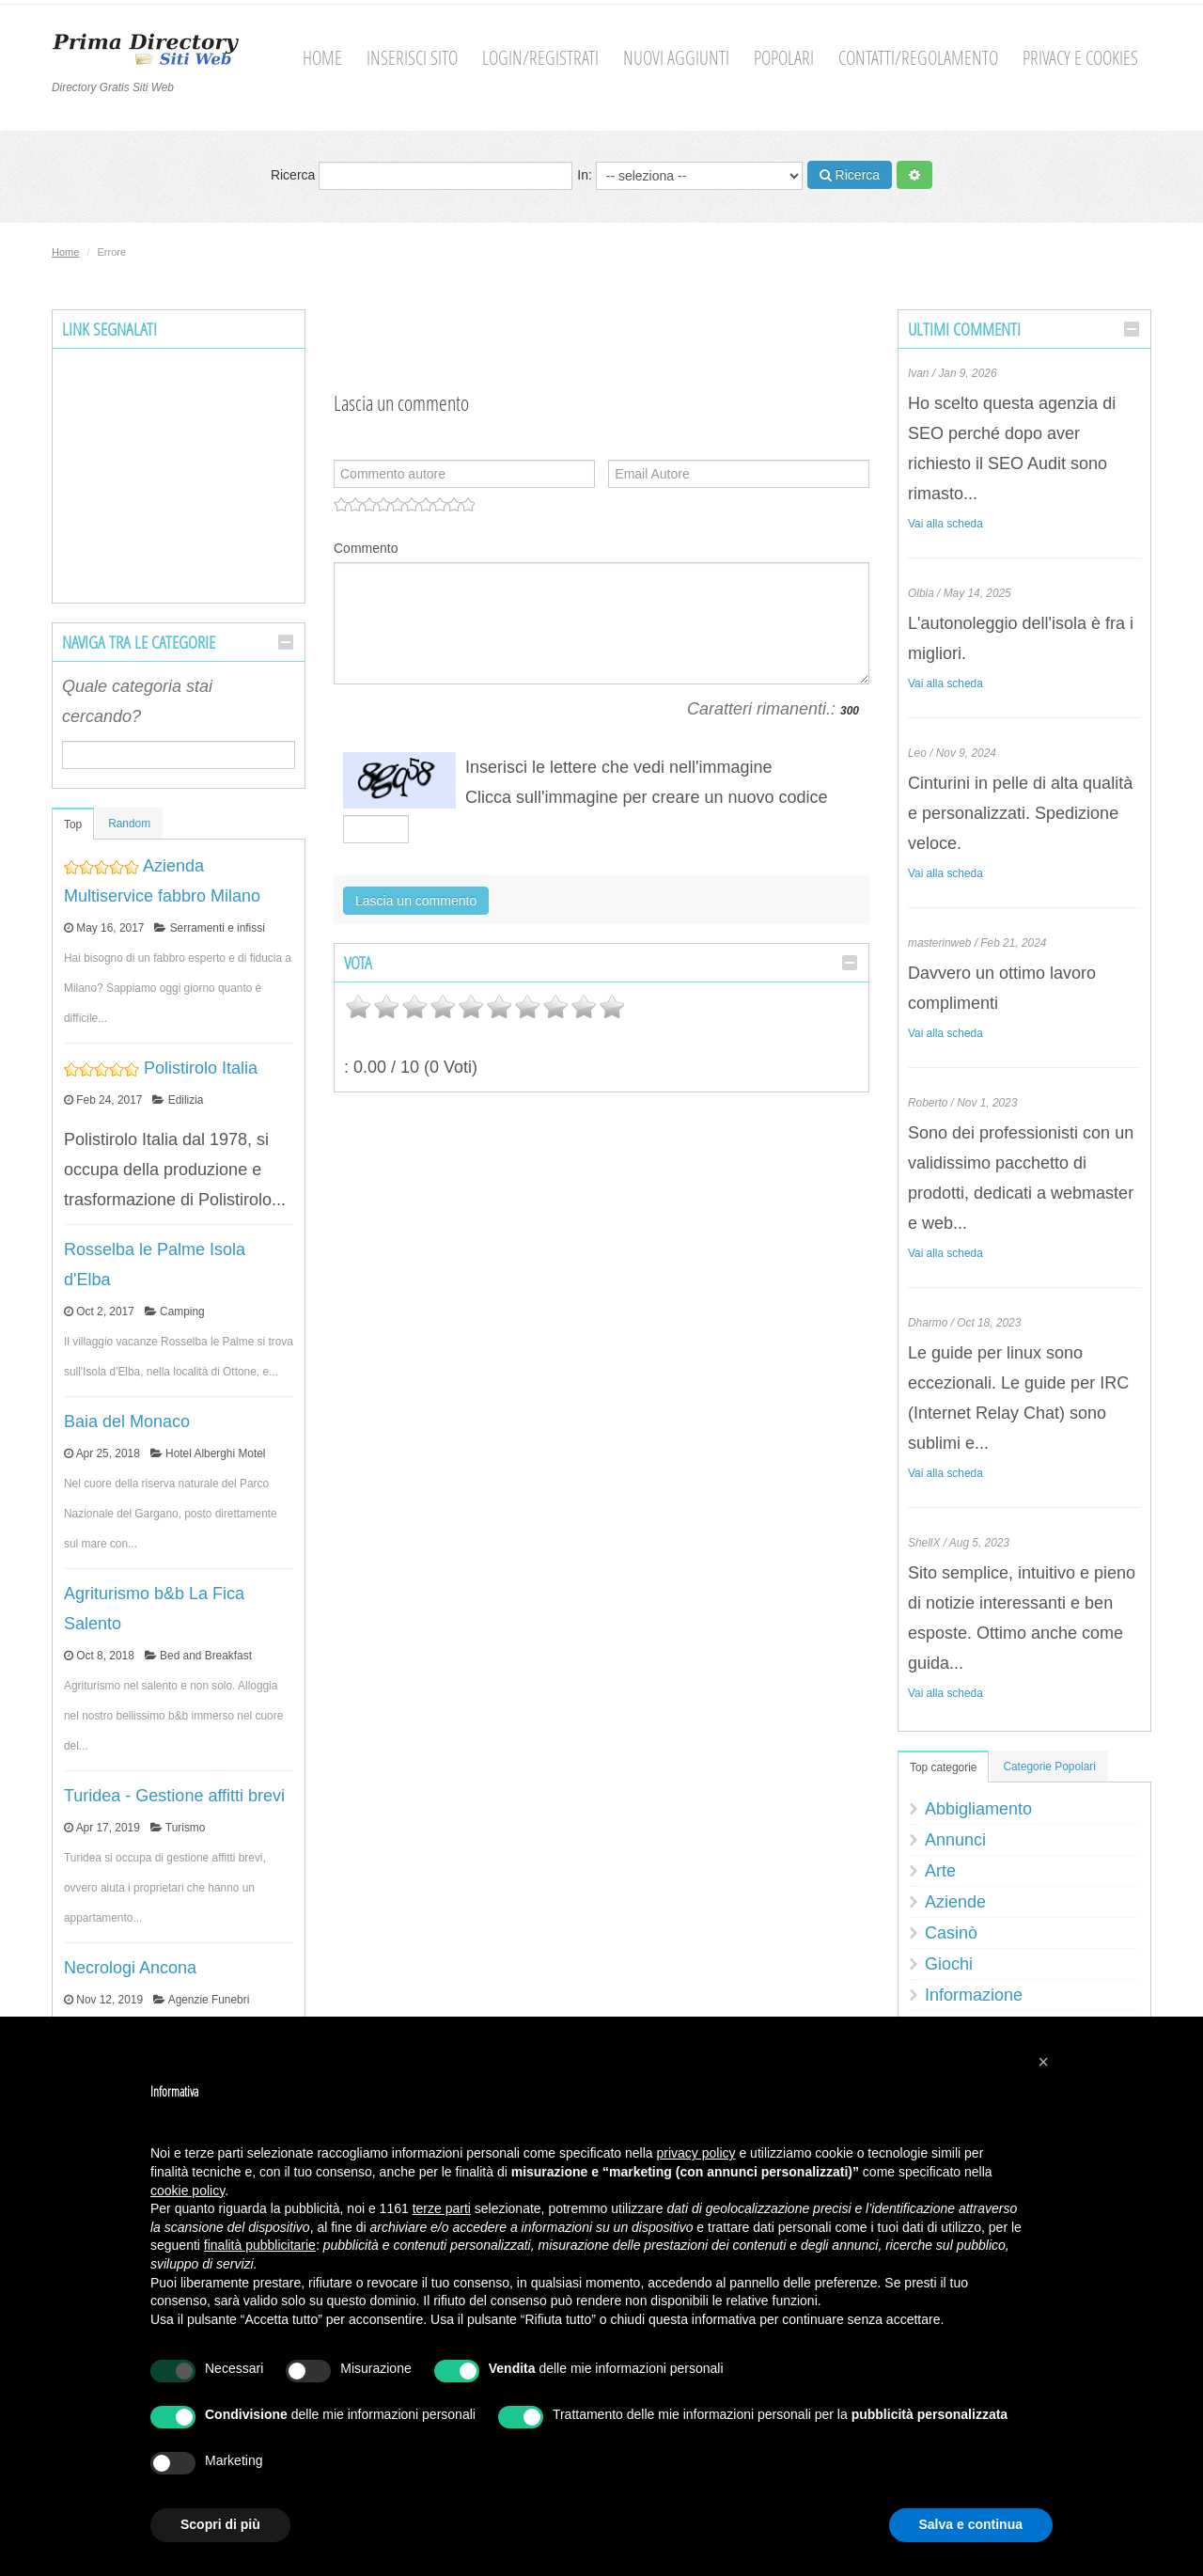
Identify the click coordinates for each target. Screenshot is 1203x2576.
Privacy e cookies (1080, 58)
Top (73, 824)
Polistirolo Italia (201, 1068)
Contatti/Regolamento (918, 58)
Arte (940, 1870)
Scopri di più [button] (220, 2524)
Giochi (949, 1964)
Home (322, 58)
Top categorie (943, 1767)
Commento (366, 548)
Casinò (951, 1933)
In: (689, 176)
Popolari (784, 58)
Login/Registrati (540, 58)
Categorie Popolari (1049, 1766)
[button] (1043, 2062)
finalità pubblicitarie (260, 2245)
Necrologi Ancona (130, 1967)
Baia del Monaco (127, 1421)
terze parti (442, 2208)
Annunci (955, 1839)
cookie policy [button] (187, 2190)
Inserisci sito (412, 58)
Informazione (974, 1995)
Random (129, 823)
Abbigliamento (978, 1808)
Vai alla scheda (945, 523)
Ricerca (421, 176)
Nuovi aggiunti (676, 58)
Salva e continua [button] (971, 2524)
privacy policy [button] (696, 2152)
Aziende (955, 1902)
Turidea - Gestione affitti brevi (174, 1795)
